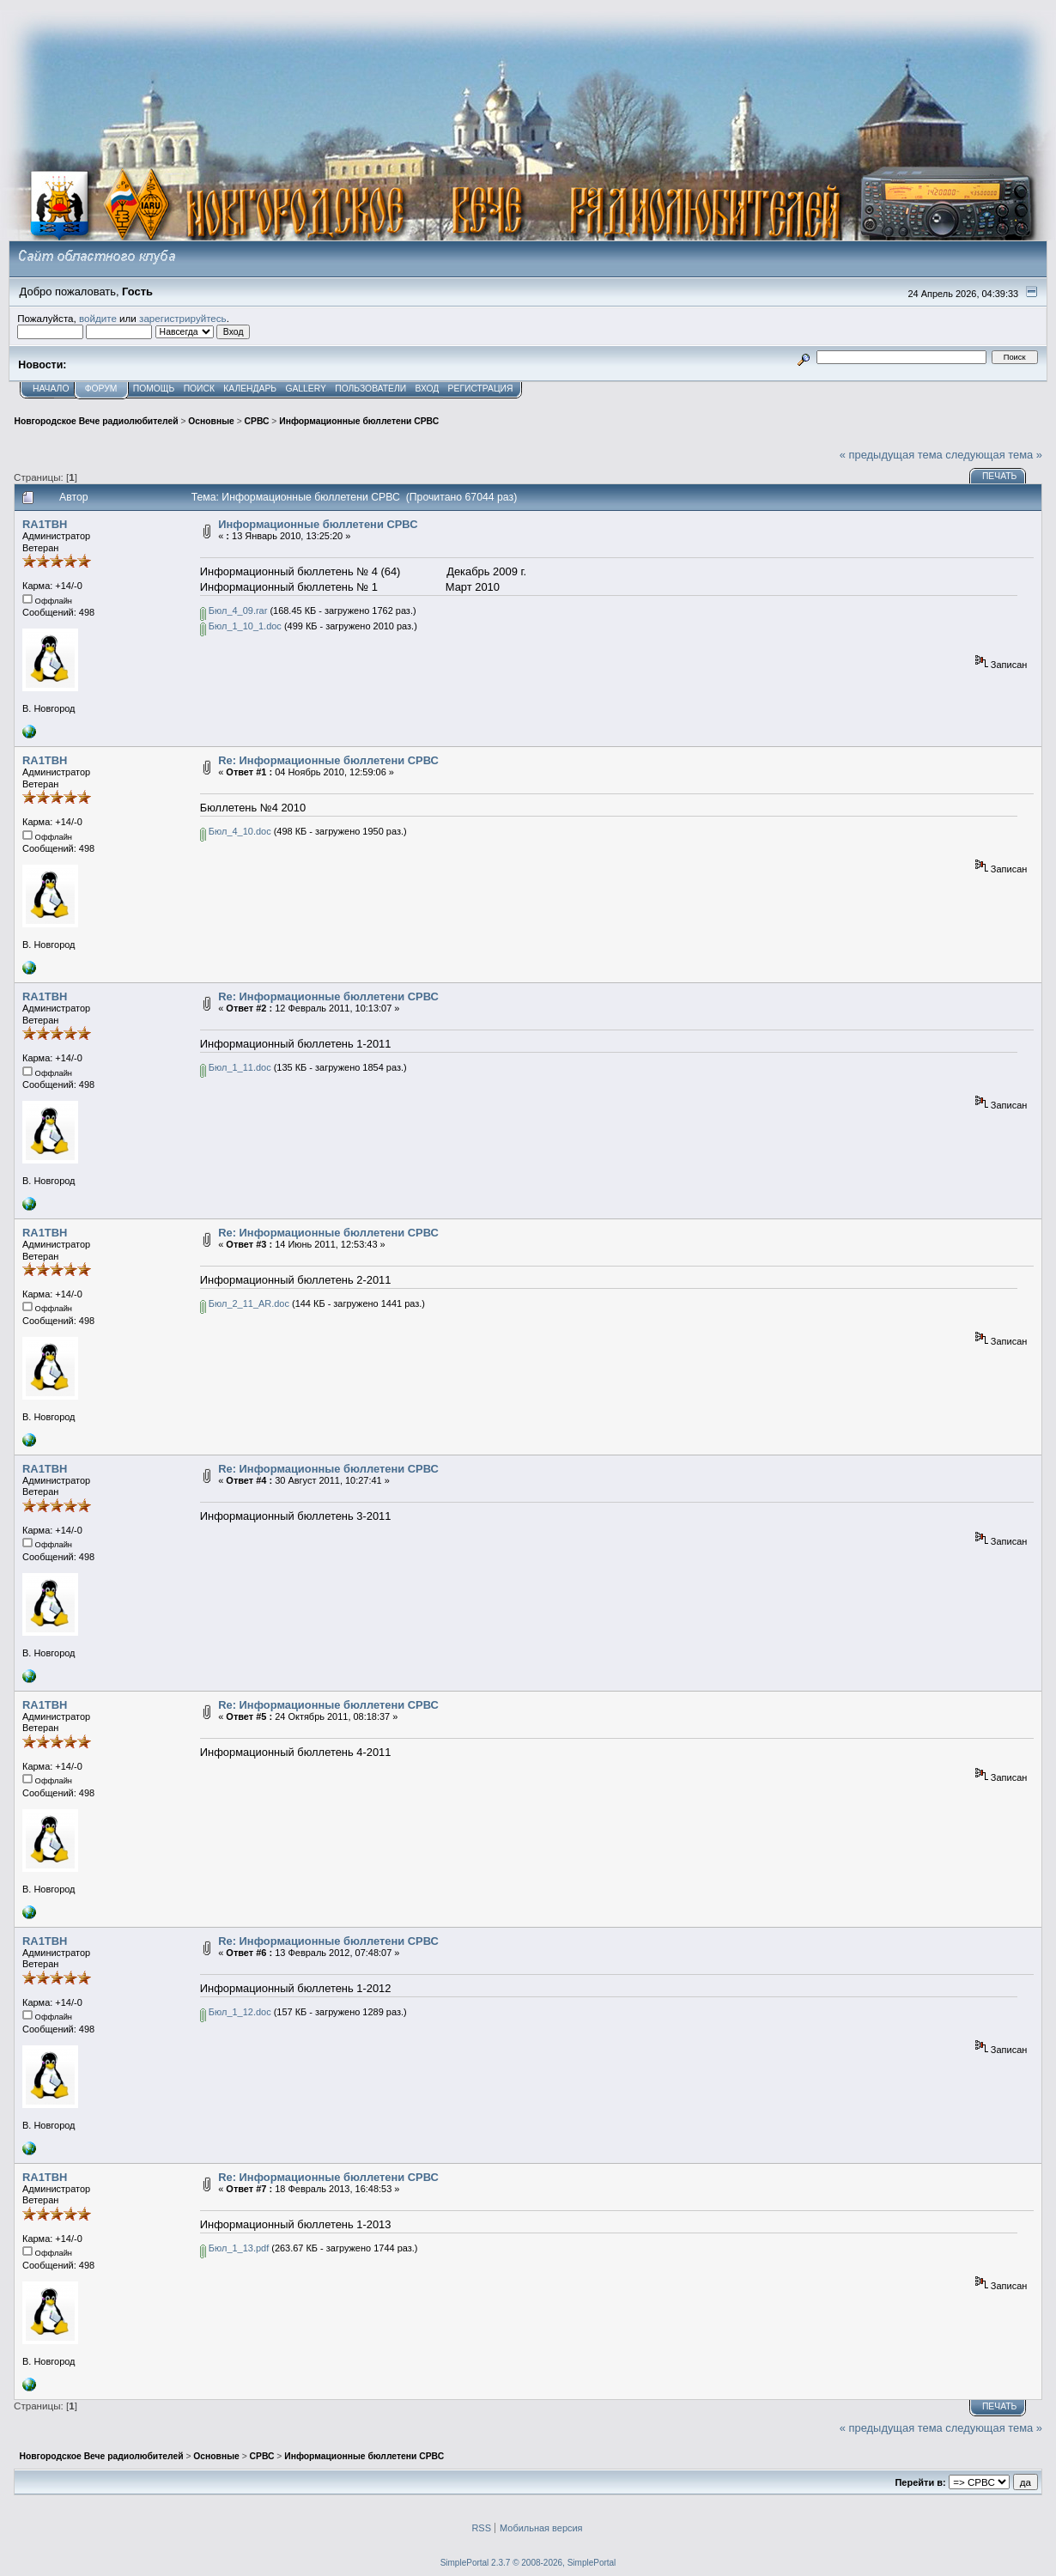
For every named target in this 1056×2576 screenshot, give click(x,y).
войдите (98, 318)
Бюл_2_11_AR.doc (244, 1303)
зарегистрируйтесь (183, 318)
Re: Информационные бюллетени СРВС (328, 760)
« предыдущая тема (891, 454)
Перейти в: (920, 2482)
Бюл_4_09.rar (234, 610)
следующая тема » (993, 454)
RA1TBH (44, 524)
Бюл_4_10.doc (235, 831)
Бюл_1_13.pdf (234, 2248)
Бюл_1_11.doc (235, 1067)
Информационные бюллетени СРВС (317, 524)
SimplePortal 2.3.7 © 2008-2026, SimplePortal (528, 2562)
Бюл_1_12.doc (235, 2012)
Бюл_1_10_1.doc (241, 626)
